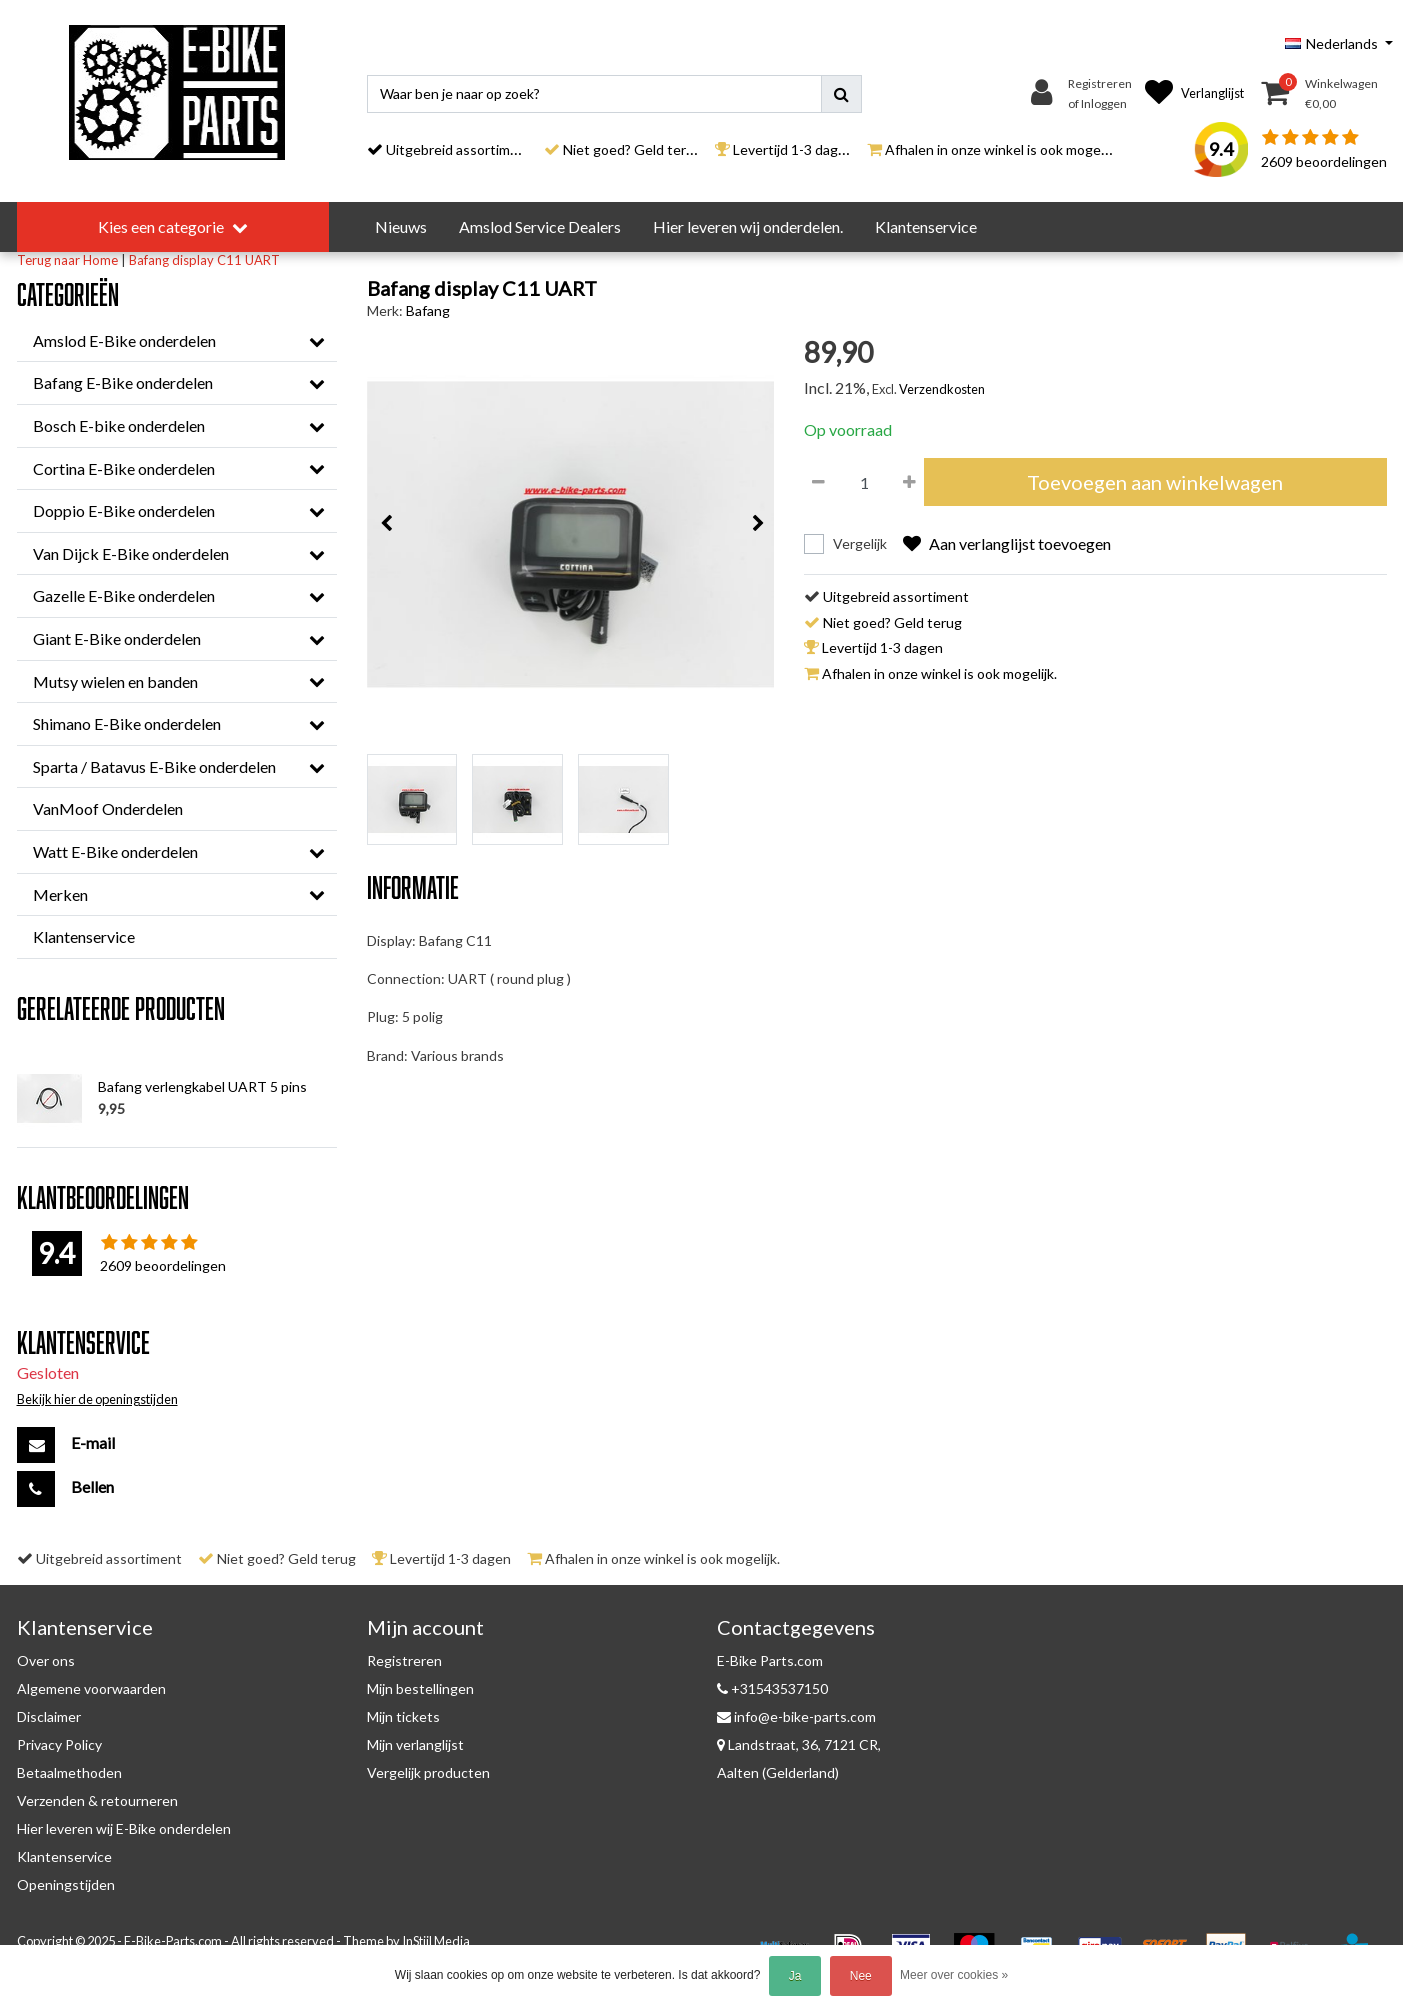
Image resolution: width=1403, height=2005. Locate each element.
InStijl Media (436, 1941)
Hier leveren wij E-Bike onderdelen (124, 1828)
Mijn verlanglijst (415, 1744)
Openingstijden (66, 1884)
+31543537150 (772, 1688)
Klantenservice (64, 1856)
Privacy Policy (59, 1744)
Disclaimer (49, 1716)
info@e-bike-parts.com (796, 1716)
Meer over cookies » (954, 1975)
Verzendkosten (942, 389)
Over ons (46, 1660)
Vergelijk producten (428, 1772)
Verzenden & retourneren (97, 1800)
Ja (795, 1976)
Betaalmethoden (69, 1772)
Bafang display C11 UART (204, 260)
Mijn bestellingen (420, 1688)
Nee (861, 1976)
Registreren (404, 1660)
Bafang (428, 310)
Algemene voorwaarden (91, 1688)
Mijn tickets (403, 1716)
